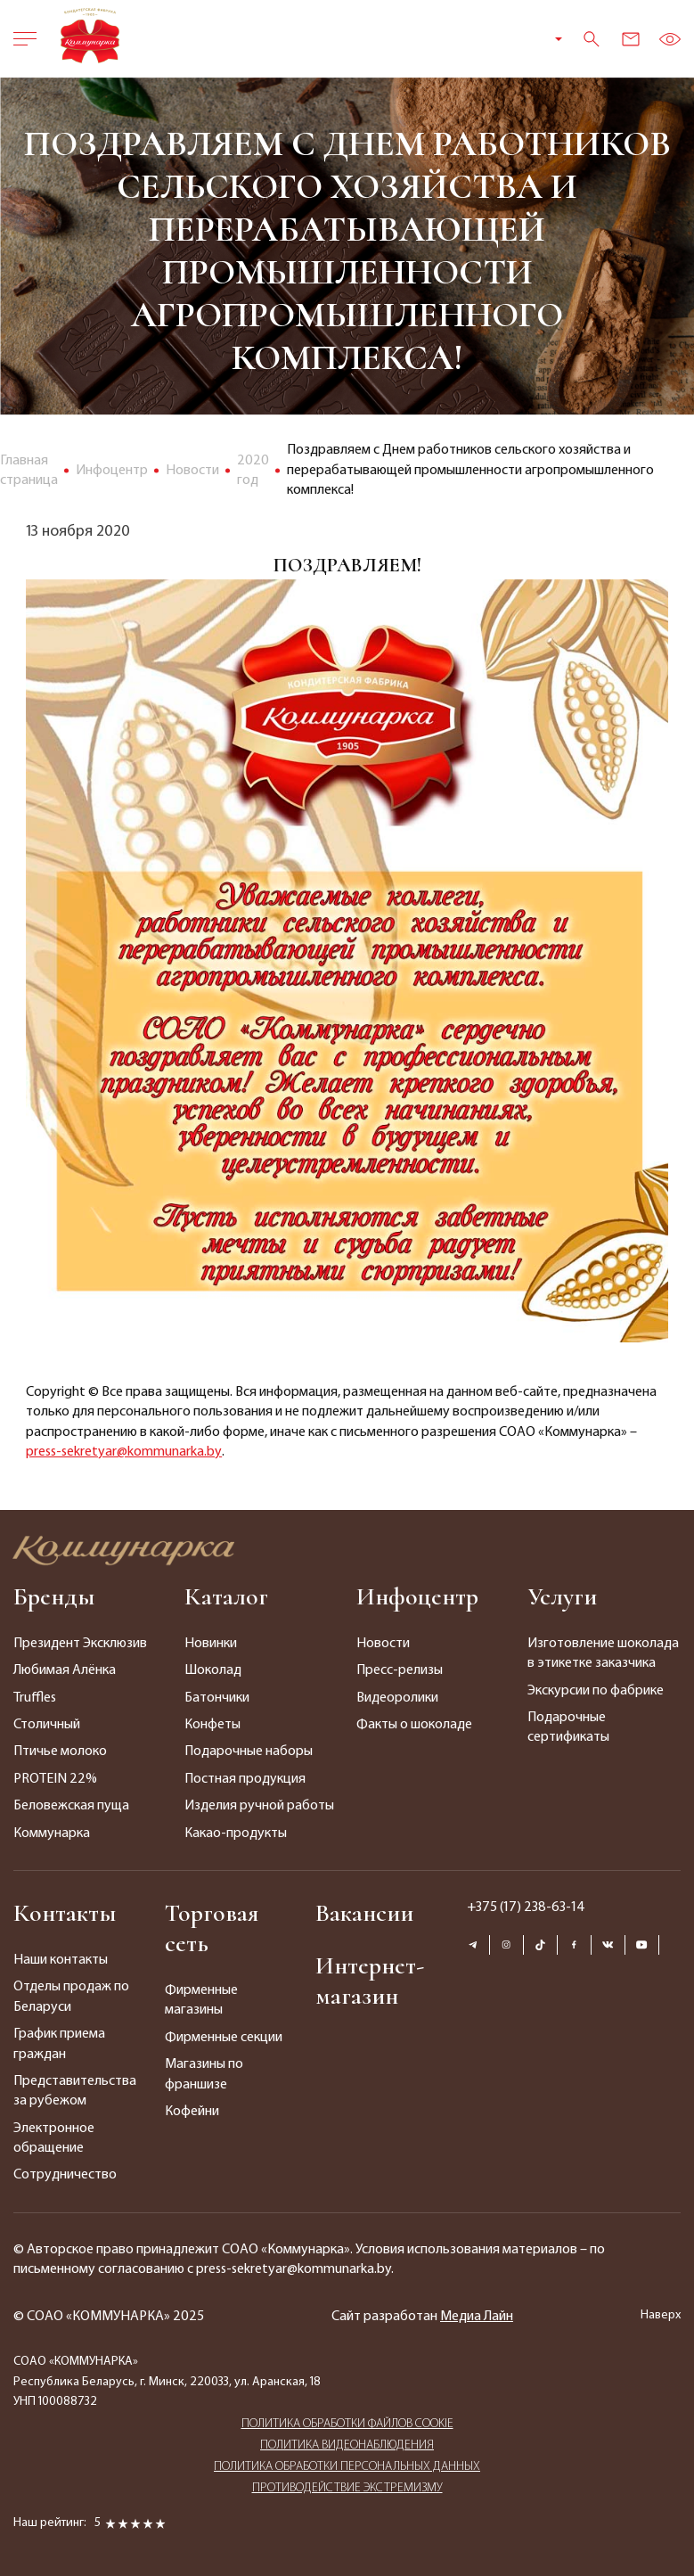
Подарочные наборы (248, 1751)
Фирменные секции (223, 2037)
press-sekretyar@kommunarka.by (124, 1452)
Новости (383, 1644)
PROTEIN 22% (55, 1779)
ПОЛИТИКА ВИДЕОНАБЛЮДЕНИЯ (347, 2445)
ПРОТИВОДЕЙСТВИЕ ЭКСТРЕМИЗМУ (347, 2488)
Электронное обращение (53, 2138)
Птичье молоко (60, 1751)
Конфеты (212, 1725)
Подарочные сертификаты (568, 1727)
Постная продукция (245, 1779)
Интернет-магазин (369, 1980)
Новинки (210, 1644)
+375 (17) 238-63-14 (526, 1907)
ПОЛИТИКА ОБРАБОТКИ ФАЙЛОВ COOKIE (347, 2424)
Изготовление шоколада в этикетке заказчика (603, 1653)
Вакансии (364, 1913)
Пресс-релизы (399, 1670)
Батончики (216, 1698)
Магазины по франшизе (204, 2074)
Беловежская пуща (71, 1806)
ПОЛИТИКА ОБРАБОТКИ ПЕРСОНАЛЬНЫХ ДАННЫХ (347, 2466)
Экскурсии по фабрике (595, 1691)
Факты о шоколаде (414, 1725)
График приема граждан (59, 2044)
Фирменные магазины (201, 2000)
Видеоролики (397, 1698)
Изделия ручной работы (259, 1806)
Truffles (34, 1698)
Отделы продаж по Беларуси (71, 1997)
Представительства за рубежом (74, 2091)
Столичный (46, 1725)
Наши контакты (60, 1960)
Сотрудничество (65, 2175)
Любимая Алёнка (64, 1670)
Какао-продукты (235, 1833)
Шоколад (212, 1670)
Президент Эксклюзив (80, 1644)
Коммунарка (51, 1833)
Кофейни (192, 2111)
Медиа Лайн (476, 2316)
